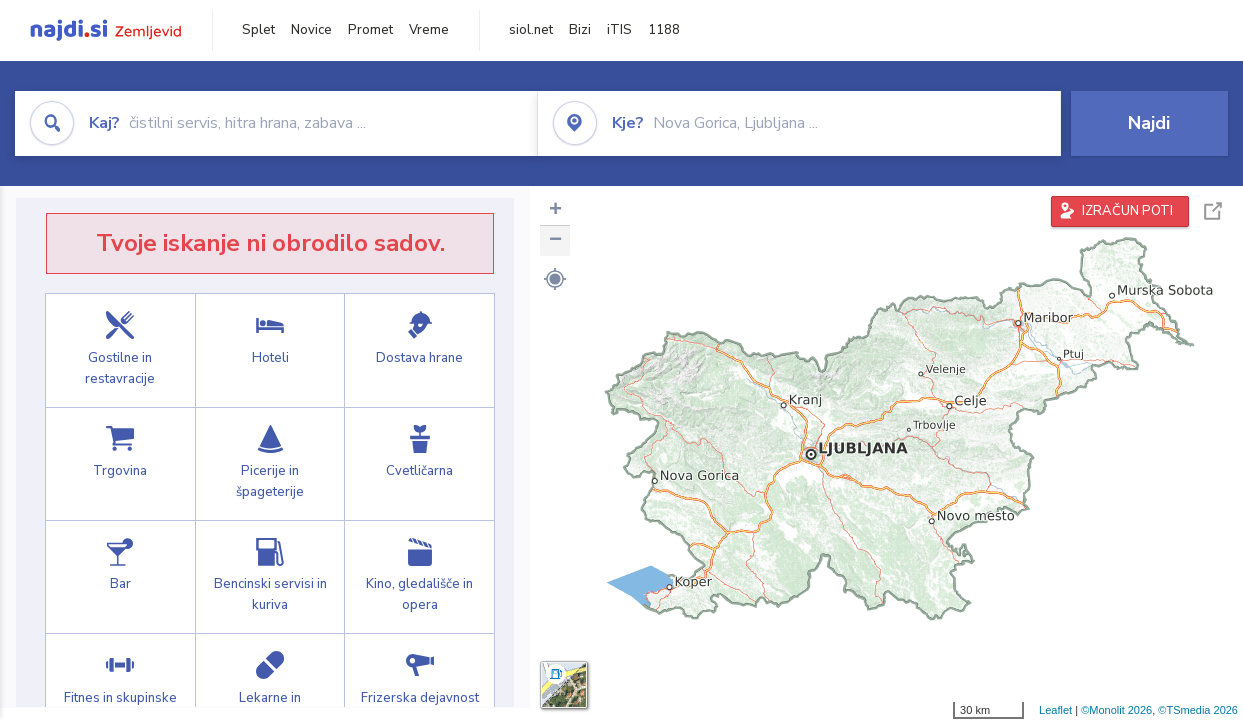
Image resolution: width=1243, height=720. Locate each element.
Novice (311, 30)
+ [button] (555, 211)
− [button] (555, 241)
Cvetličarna (419, 464)
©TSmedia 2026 (1198, 710)
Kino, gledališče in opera (419, 577)
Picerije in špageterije (270, 464)
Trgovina (120, 464)
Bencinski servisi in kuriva (270, 577)
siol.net (531, 30)
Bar (120, 577)
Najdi (1149, 123)
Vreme (429, 30)
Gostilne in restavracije (120, 350)
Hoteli (270, 350)
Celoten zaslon (1213, 211)
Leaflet (1055, 710)
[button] (555, 279)
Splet (258, 30)
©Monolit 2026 (1116, 710)
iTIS (619, 30)
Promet (370, 30)
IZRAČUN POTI (1127, 211)
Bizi (580, 30)
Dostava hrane (419, 350)
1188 (664, 30)
